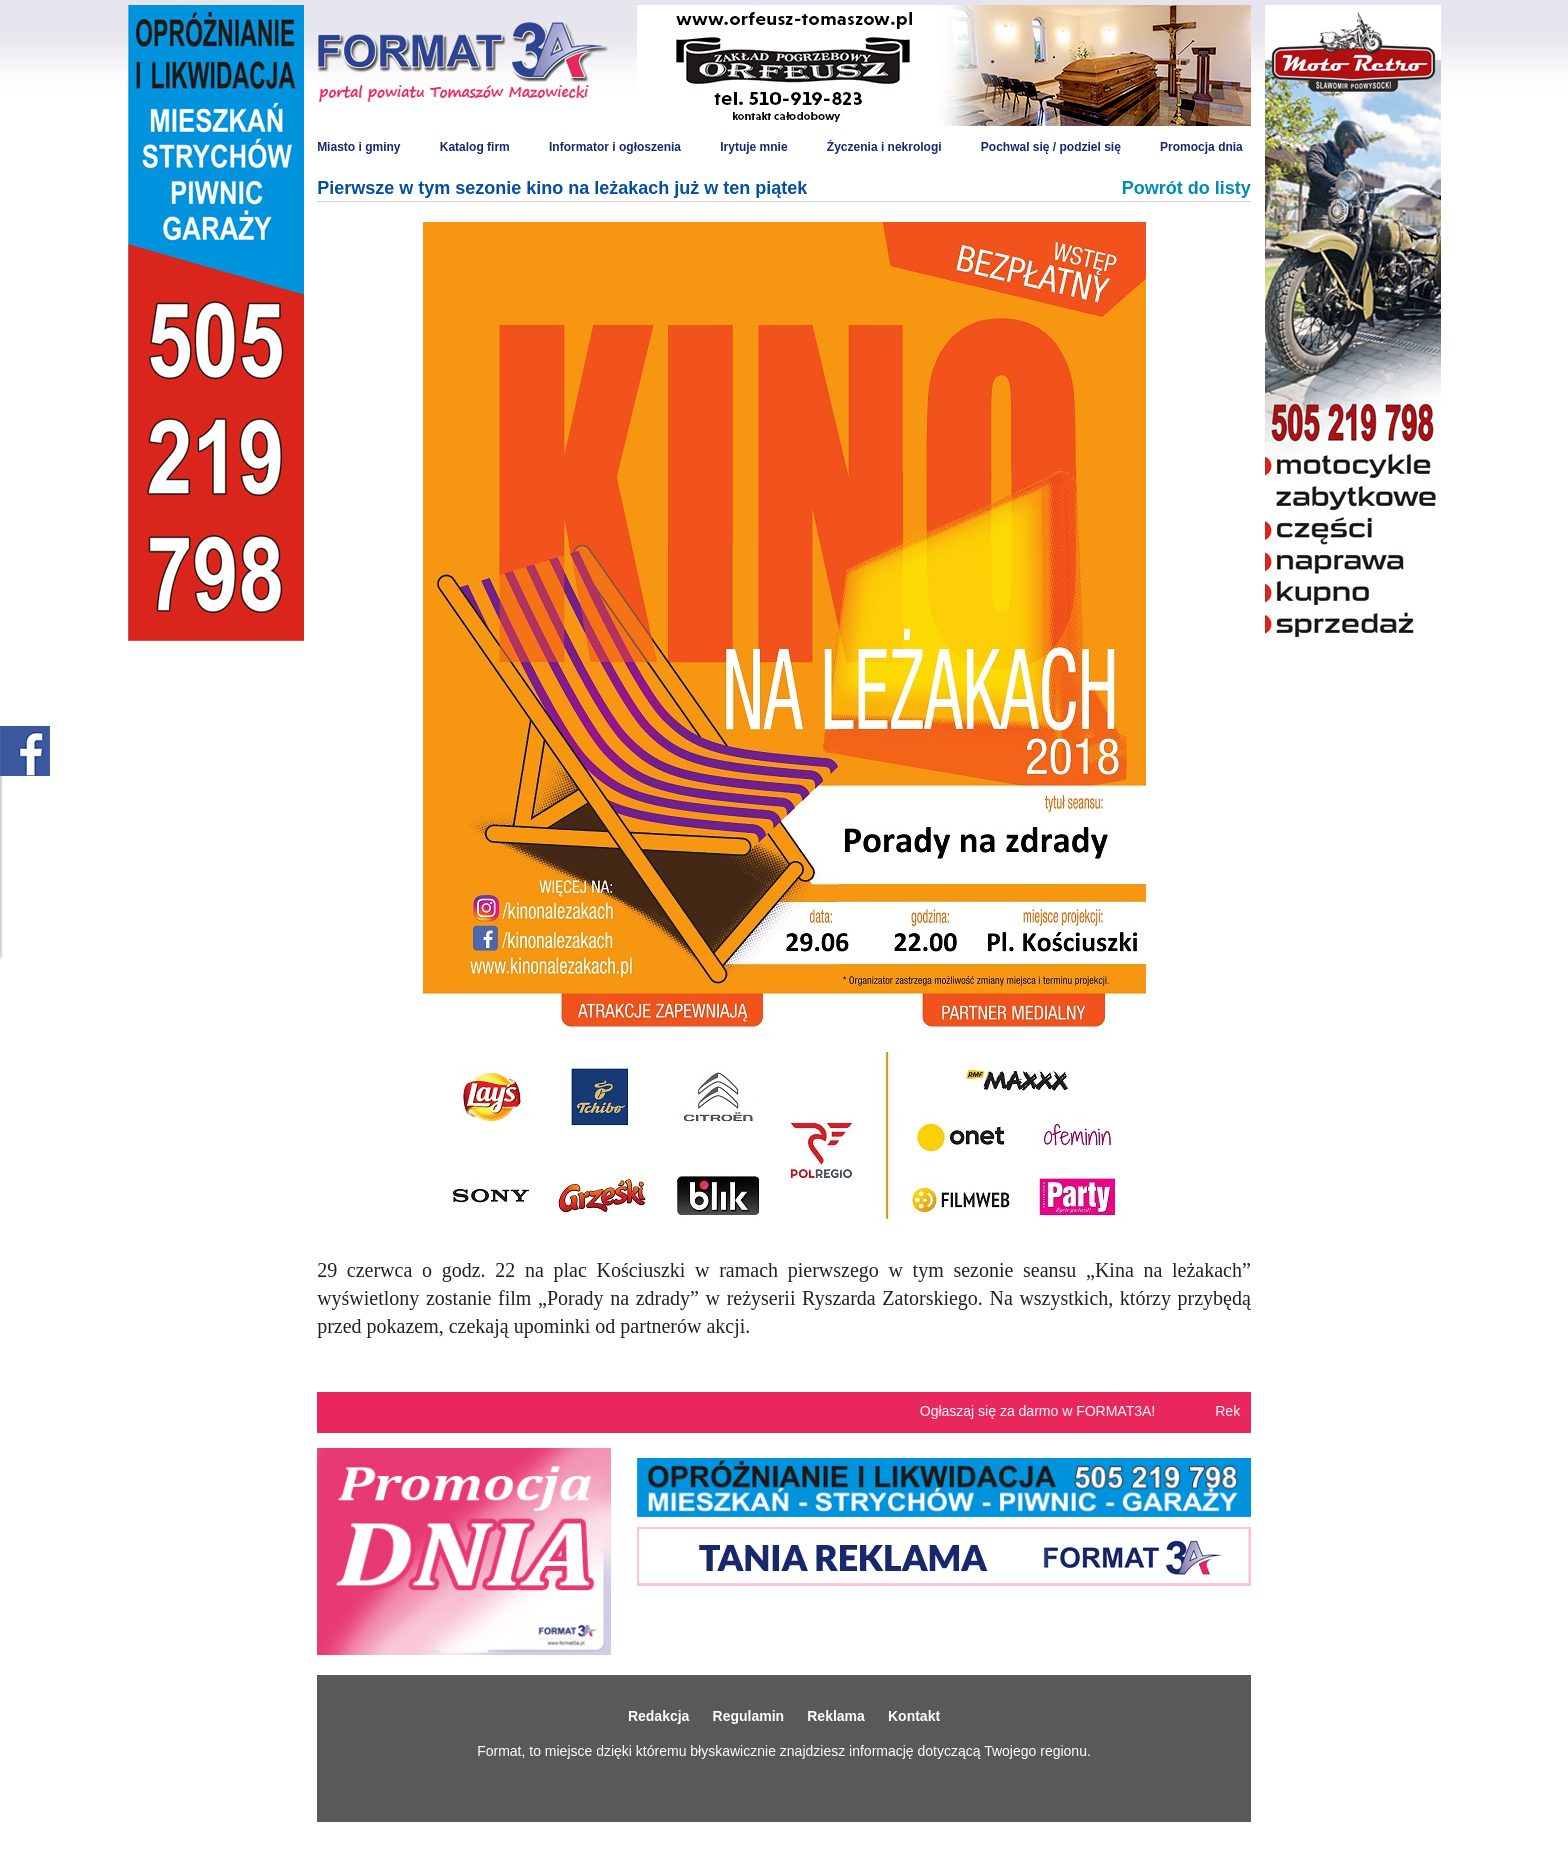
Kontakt (914, 1716)
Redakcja (658, 1716)
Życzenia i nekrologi (884, 147)
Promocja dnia (1201, 147)
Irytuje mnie (753, 147)
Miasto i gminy (358, 147)
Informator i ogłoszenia (615, 147)
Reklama (836, 1716)
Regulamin (749, 1716)
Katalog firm (475, 147)
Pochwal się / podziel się (1051, 147)
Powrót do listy (1186, 188)
